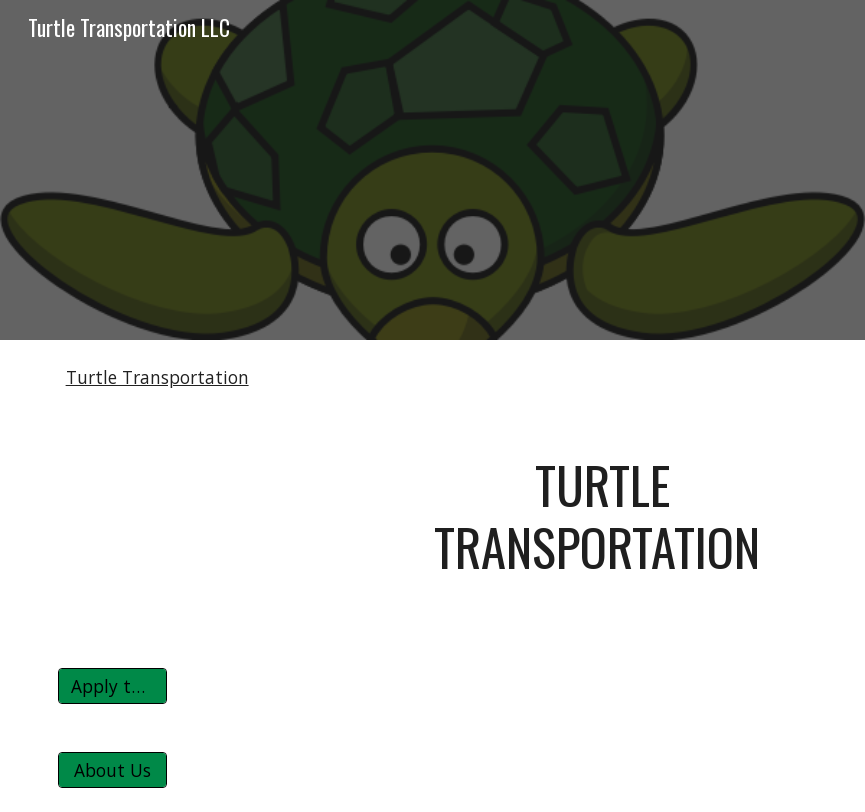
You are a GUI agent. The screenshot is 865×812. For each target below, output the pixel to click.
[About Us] (112, 770)
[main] (592, 516)
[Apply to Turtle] (112, 686)
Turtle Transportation (157, 377)
